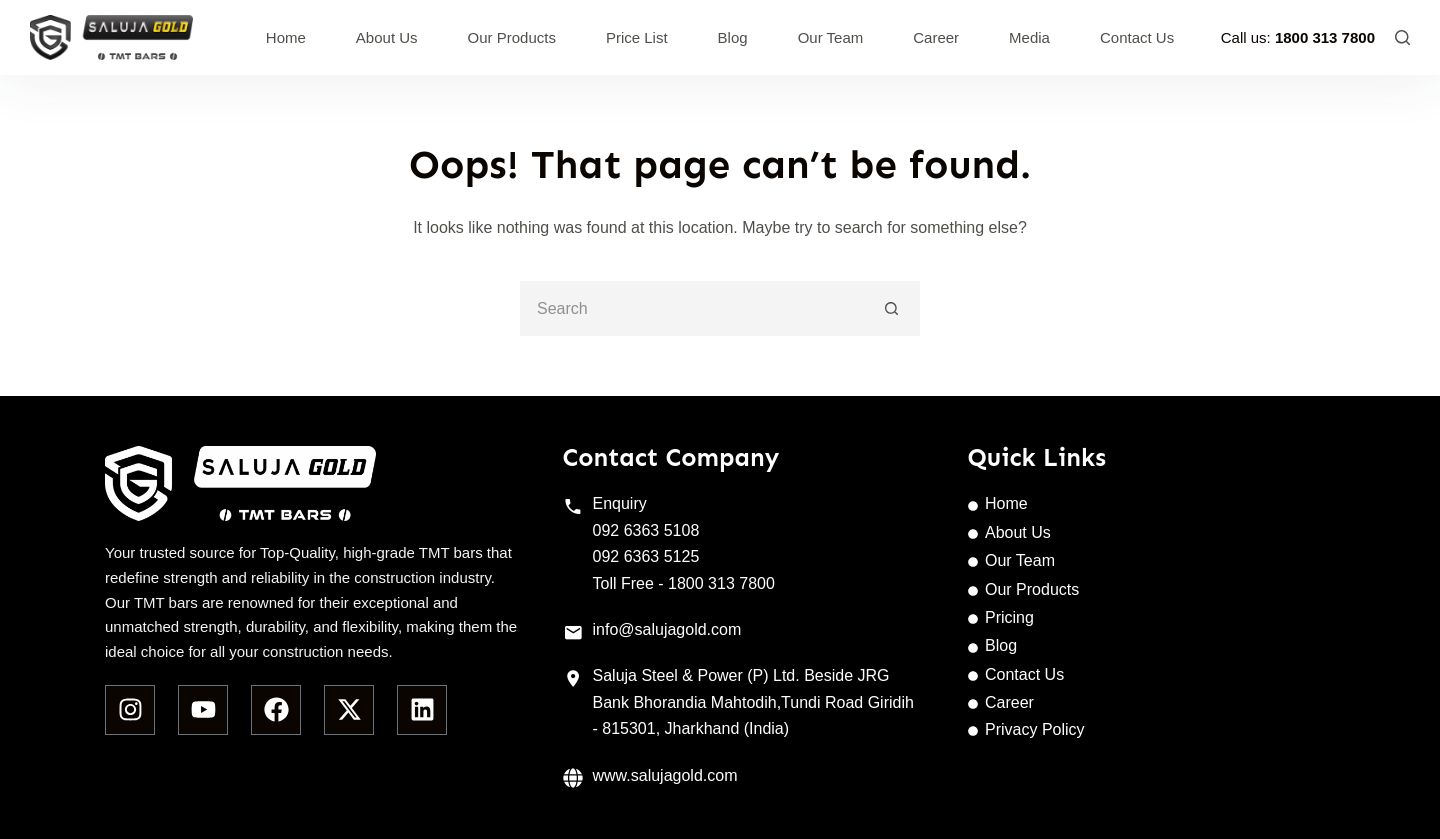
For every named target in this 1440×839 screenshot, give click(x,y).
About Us (387, 37)
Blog (733, 37)
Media (1029, 37)
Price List (637, 37)
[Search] (1402, 37)
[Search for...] (692, 308)
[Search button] (892, 308)
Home (286, 37)
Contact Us (1137, 37)
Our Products (512, 37)
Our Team (831, 37)
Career (936, 37)
